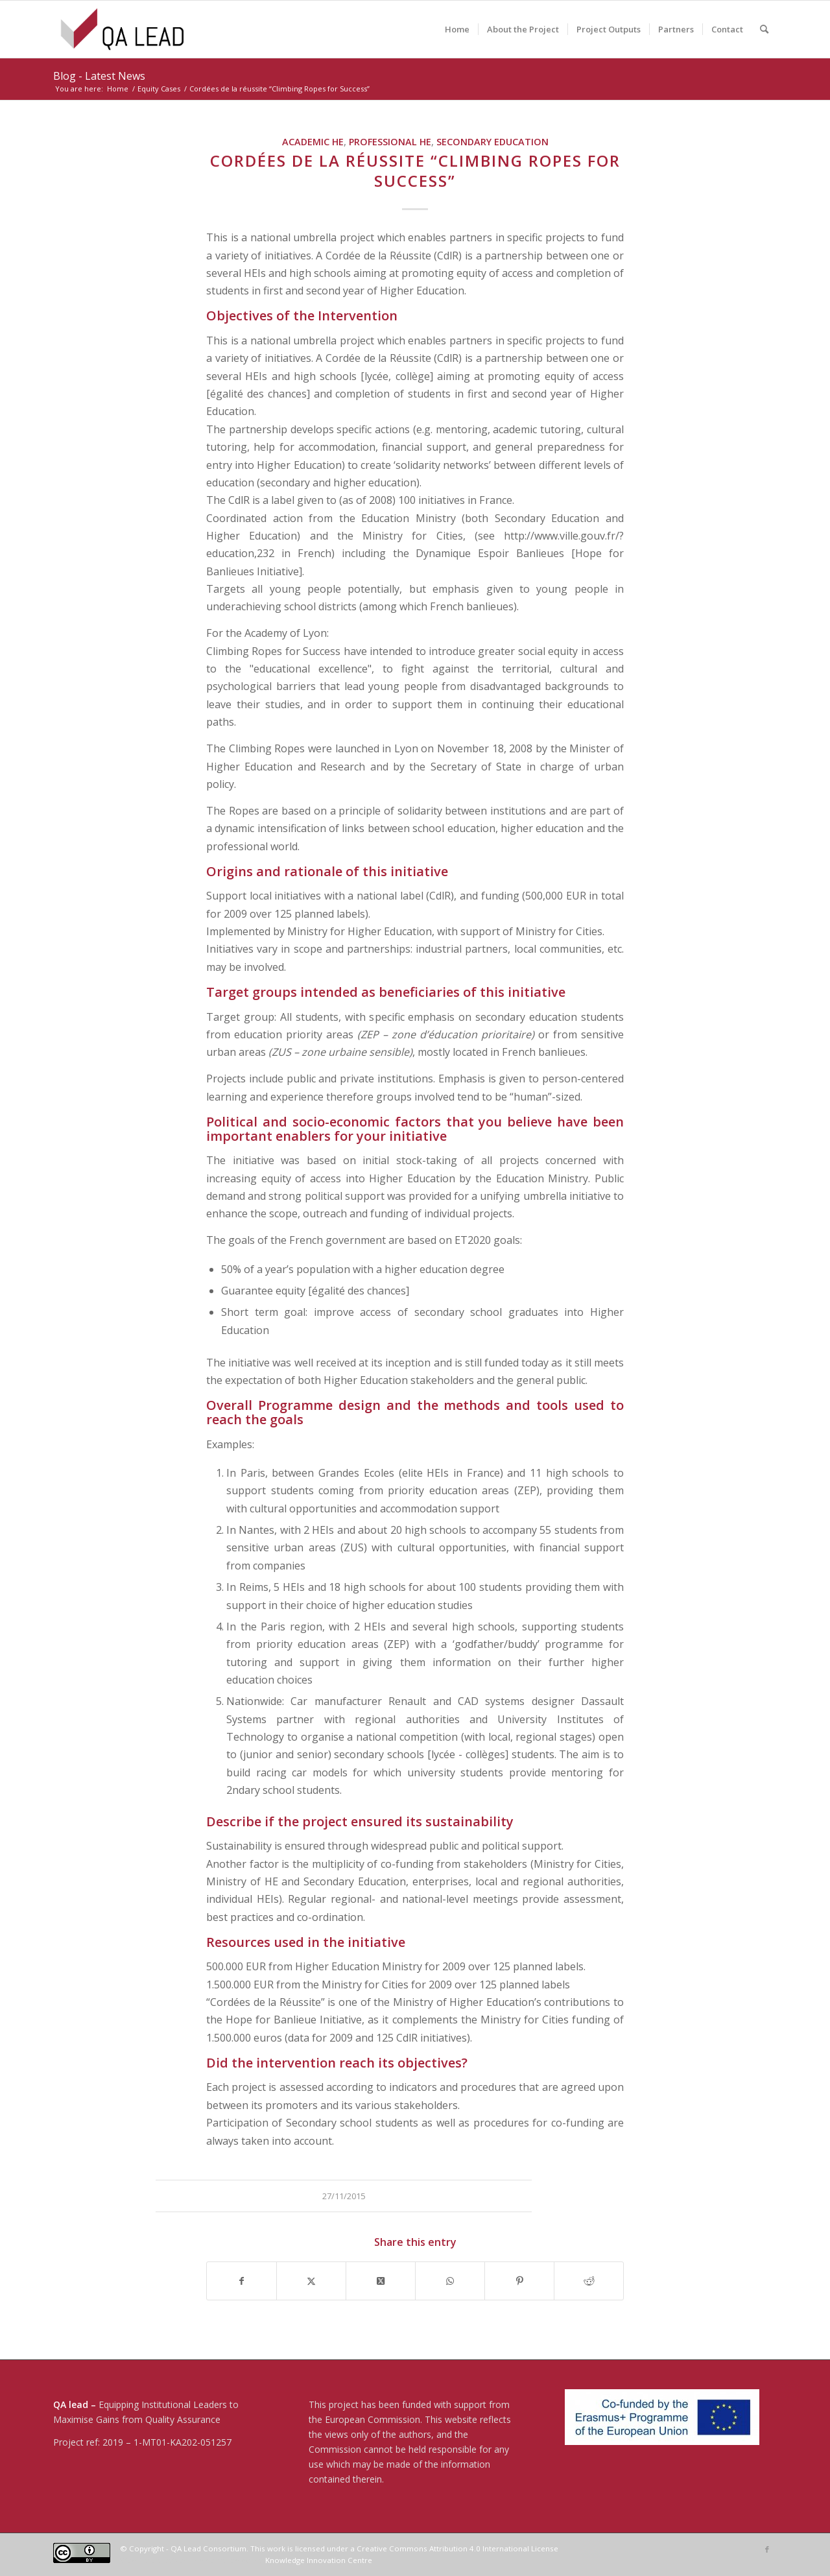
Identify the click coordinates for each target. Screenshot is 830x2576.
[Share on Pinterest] (519, 2281)
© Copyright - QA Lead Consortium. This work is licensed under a (238, 2548)
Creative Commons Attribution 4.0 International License (457, 2548)
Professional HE (390, 142)
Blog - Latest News (99, 76)
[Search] (764, 29)
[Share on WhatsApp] (450, 2281)
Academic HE (313, 142)
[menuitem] (457, 29)
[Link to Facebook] (767, 2549)
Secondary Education (492, 142)
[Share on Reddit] (588, 2281)
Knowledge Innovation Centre (318, 2560)
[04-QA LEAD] (122, 29)
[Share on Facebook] (241, 2281)
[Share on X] (311, 2281)
